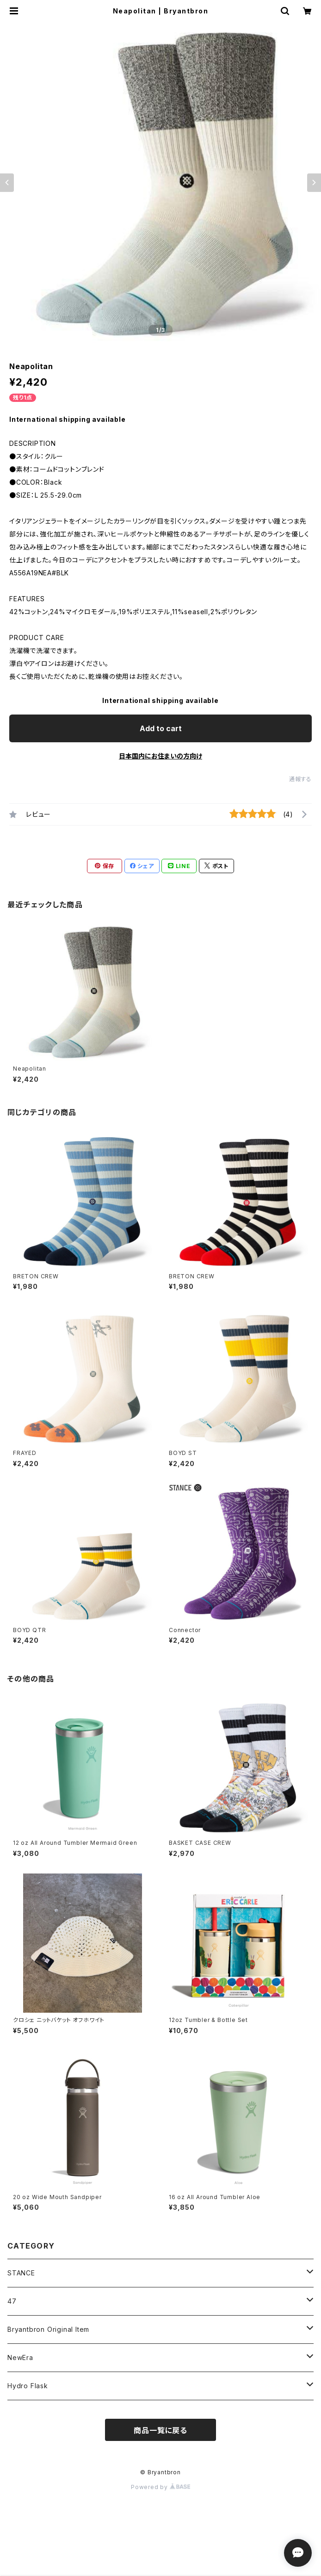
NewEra (20, 2357)
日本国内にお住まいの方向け (160, 756)
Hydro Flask (27, 2386)
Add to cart (161, 728)
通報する (300, 779)
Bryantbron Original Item (48, 2329)
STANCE (21, 2273)
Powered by (160, 2487)
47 (12, 2301)
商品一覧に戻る (160, 2430)
